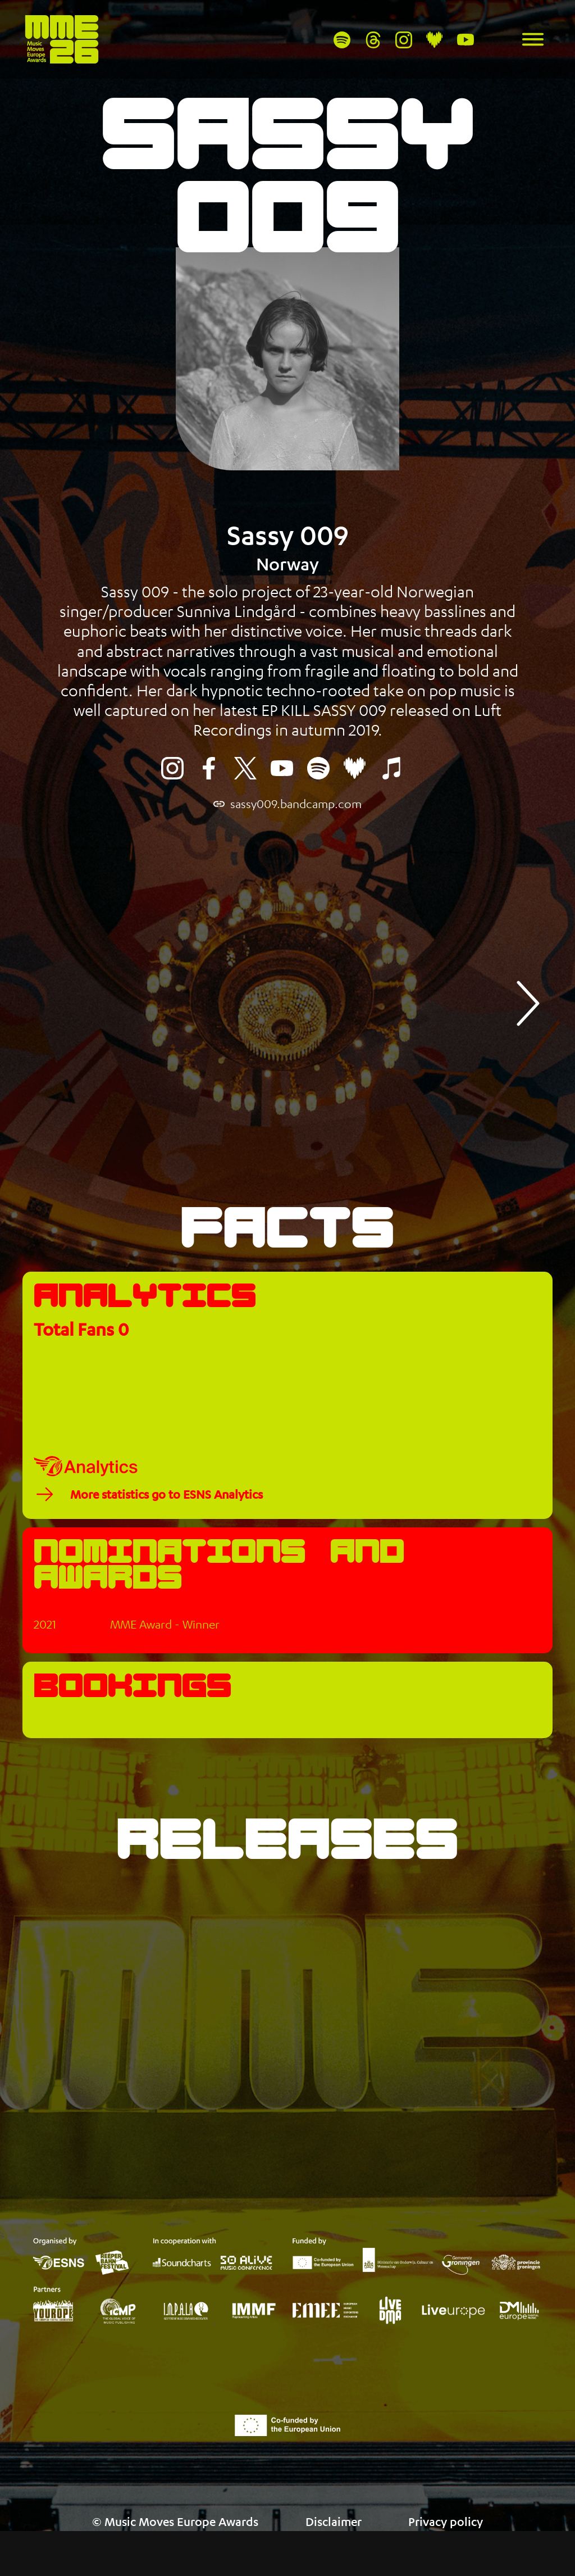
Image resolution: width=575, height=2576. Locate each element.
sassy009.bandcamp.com (296, 803)
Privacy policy (445, 2521)
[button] (526, 1003)
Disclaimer (333, 2521)
